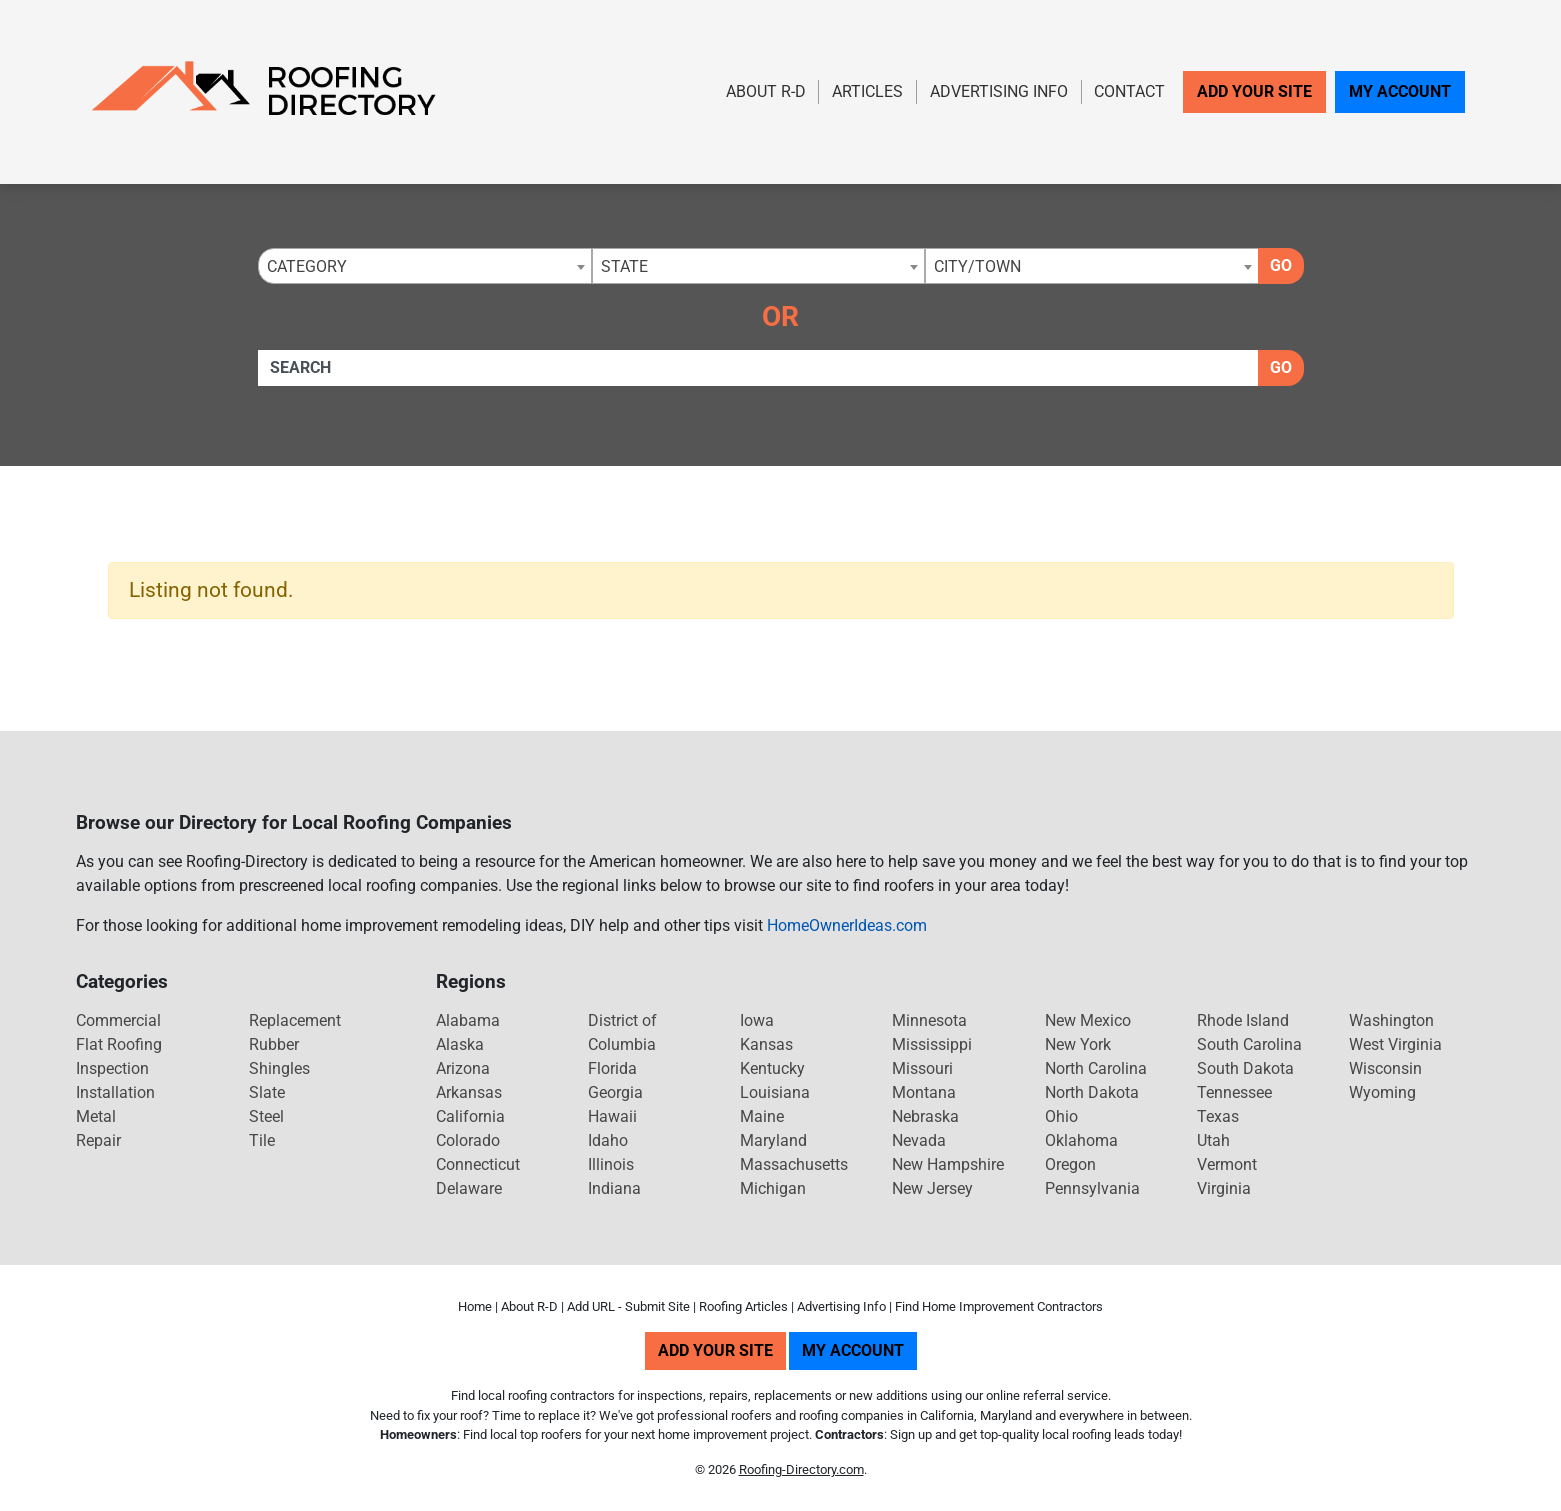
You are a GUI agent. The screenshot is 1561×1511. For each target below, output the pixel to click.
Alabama (468, 1020)
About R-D (766, 91)
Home (475, 1306)
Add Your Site (1254, 91)
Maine (762, 1116)
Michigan (773, 1188)
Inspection (112, 1068)
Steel (266, 1116)
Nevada (919, 1140)
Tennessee (1234, 1092)
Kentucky (772, 1068)
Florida (612, 1068)
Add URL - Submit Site (628, 1306)
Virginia (1224, 1188)
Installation (115, 1092)
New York (1078, 1044)
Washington (1391, 1020)
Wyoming (1382, 1092)
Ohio (1061, 1116)
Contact (1129, 91)
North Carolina (1096, 1068)
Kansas (766, 1044)
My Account (1400, 91)
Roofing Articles (743, 1306)
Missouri (922, 1068)
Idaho (608, 1140)
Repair (98, 1140)
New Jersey (932, 1188)
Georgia (615, 1092)
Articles (867, 91)
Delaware (469, 1188)
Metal (96, 1116)
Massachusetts (794, 1164)
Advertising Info (999, 91)
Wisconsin (1385, 1068)
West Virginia (1395, 1044)
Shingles (279, 1068)
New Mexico (1088, 1020)
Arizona (463, 1068)
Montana (924, 1092)
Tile (262, 1140)
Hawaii (612, 1116)
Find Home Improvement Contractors (999, 1306)
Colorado (468, 1140)
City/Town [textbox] (977, 266)
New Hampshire (948, 1164)
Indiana (614, 1188)
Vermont (1227, 1164)
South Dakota (1245, 1068)
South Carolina (1249, 1044)
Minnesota (929, 1020)
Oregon (1070, 1164)
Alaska (460, 1044)
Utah (1213, 1140)
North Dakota (1092, 1092)
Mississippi (932, 1044)
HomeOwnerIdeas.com (847, 925)
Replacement (295, 1020)
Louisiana (775, 1092)
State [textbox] (624, 266)
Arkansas (469, 1092)
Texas (1218, 1116)
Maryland (773, 1140)
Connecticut (478, 1164)
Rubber (274, 1044)
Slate (267, 1092)
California (470, 1116)
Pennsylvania (1092, 1188)
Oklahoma (1081, 1140)
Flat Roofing (119, 1044)
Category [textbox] (307, 266)
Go (1281, 265)
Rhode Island (1243, 1020)
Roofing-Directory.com (801, 1469)
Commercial (118, 1020)
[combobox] (425, 266)
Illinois (611, 1164)
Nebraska (925, 1116)
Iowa (757, 1020)
